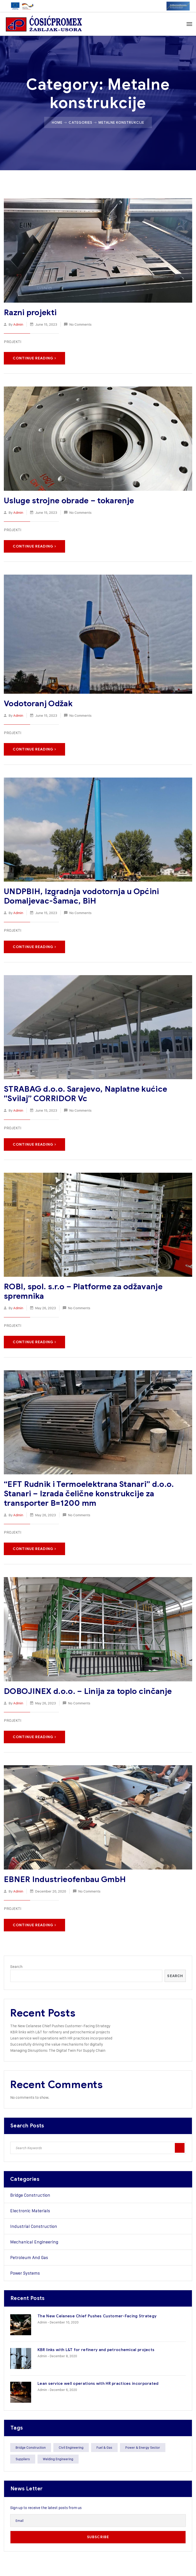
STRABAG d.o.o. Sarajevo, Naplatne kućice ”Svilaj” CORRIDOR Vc (98, 1092)
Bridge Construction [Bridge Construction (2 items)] (31, 2444)
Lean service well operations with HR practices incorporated (61, 2034)
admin (18, 324)
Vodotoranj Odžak (37, 703)
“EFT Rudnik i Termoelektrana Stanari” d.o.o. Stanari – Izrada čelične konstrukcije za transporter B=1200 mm (86, 1491)
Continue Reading (34, 358)
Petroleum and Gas (29, 2253)
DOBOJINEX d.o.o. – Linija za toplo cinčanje (85, 1688)
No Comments (80, 324)
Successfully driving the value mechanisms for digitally (56, 2040)
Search (16, 1963)
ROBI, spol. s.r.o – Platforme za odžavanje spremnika (81, 1289)
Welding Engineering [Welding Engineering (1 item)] (58, 2455)
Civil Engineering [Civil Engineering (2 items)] (71, 2444)
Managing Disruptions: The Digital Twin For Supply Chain (57, 2046)
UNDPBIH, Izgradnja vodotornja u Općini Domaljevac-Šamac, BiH (78, 895)
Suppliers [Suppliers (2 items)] (23, 2455)
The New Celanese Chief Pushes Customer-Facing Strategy (60, 2022)
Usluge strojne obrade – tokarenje (67, 500)
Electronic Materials (30, 2207)
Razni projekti (29, 312)
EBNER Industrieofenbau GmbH (62, 1876)
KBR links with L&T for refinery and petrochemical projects (60, 2028)
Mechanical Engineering (34, 2238)
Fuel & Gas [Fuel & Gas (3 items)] (104, 2444)
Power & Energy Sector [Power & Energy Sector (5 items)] (142, 2444)
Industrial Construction (33, 2222)
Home (57, 122)
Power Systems (25, 2269)
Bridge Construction (30, 2191)
